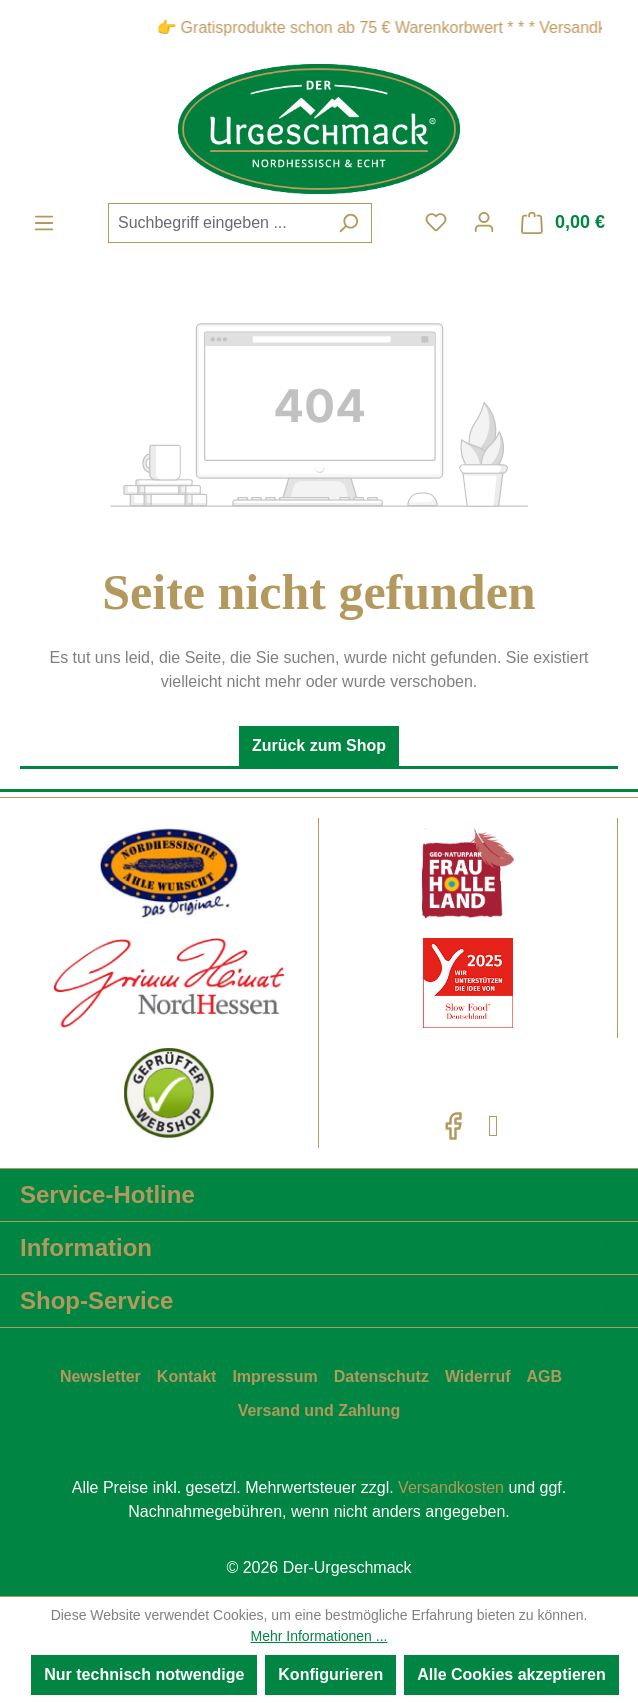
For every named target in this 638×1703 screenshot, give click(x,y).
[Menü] (44, 223)
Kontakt (187, 1376)
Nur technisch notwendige (144, 1674)
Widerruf (478, 1376)
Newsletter (100, 1376)
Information (86, 1247)
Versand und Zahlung (319, 1410)
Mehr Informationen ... (319, 1636)
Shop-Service (96, 1300)
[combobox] (217, 223)
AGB (545, 1376)
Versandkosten (451, 1487)
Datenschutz (381, 1376)
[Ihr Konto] (484, 222)
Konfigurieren (330, 1674)
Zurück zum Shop (319, 745)
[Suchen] (348, 223)
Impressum (274, 1376)
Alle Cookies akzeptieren (511, 1674)
